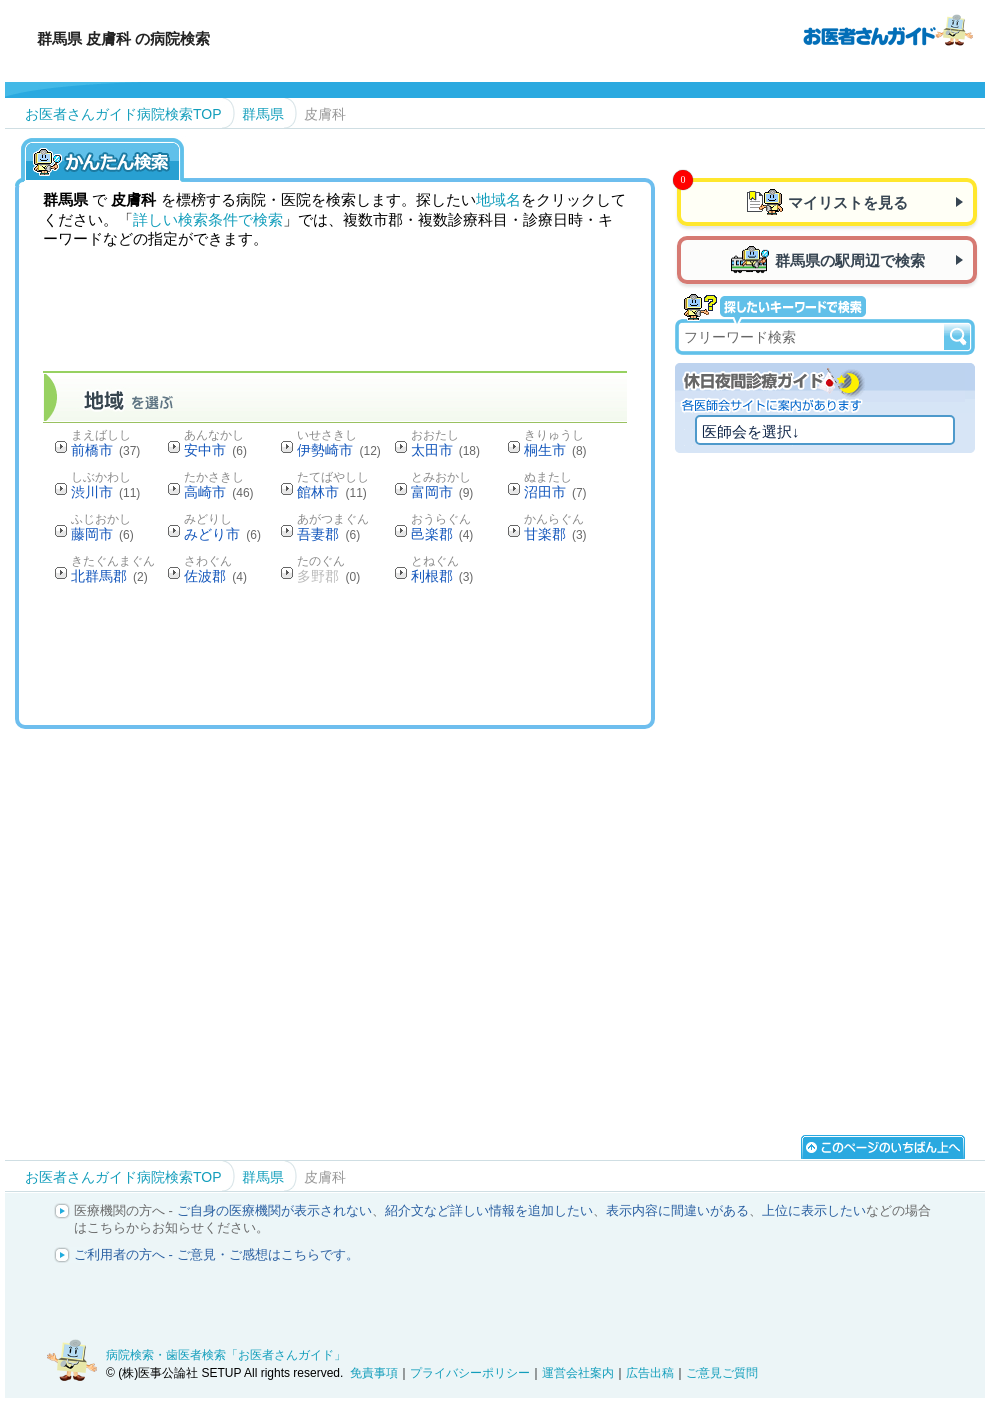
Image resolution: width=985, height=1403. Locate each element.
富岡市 (442, 492)
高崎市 (218, 492)
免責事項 (374, 1373)
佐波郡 (215, 576)
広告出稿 (650, 1373)
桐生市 (555, 450)
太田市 (445, 450)
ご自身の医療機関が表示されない (274, 1210)
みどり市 (222, 534)
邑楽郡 (442, 534)
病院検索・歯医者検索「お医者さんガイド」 (226, 1355)
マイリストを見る (848, 202)
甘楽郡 (555, 534)
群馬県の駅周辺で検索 (850, 260)
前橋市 (105, 450)
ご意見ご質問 (722, 1373)
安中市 (215, 450)
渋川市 (105, 492)
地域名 (498, 199)
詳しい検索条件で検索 (208, 219)
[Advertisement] (407, 654)
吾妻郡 (328, 534)
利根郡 (442, 576)
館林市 (331, 492)
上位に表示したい (814, 1210)
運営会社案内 (578, 1373)
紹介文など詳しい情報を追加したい (489, 1210)
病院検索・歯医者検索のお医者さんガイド (888, 29)
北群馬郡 (109, 576)
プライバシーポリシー (470, 1373)
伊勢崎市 (338, 450)
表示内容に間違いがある (677, 1210)
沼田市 (555, 492)
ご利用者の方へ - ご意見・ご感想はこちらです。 (216, 1254)
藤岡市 (102, 534)
